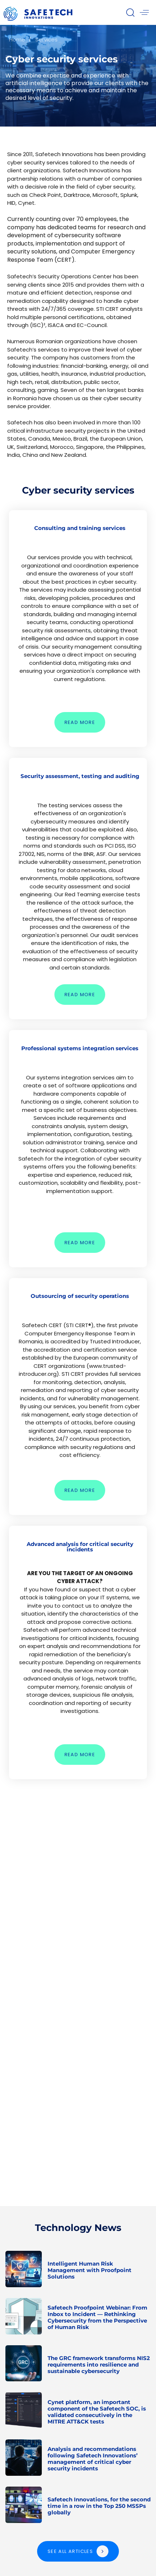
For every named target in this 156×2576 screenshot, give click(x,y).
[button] (130, 12)
